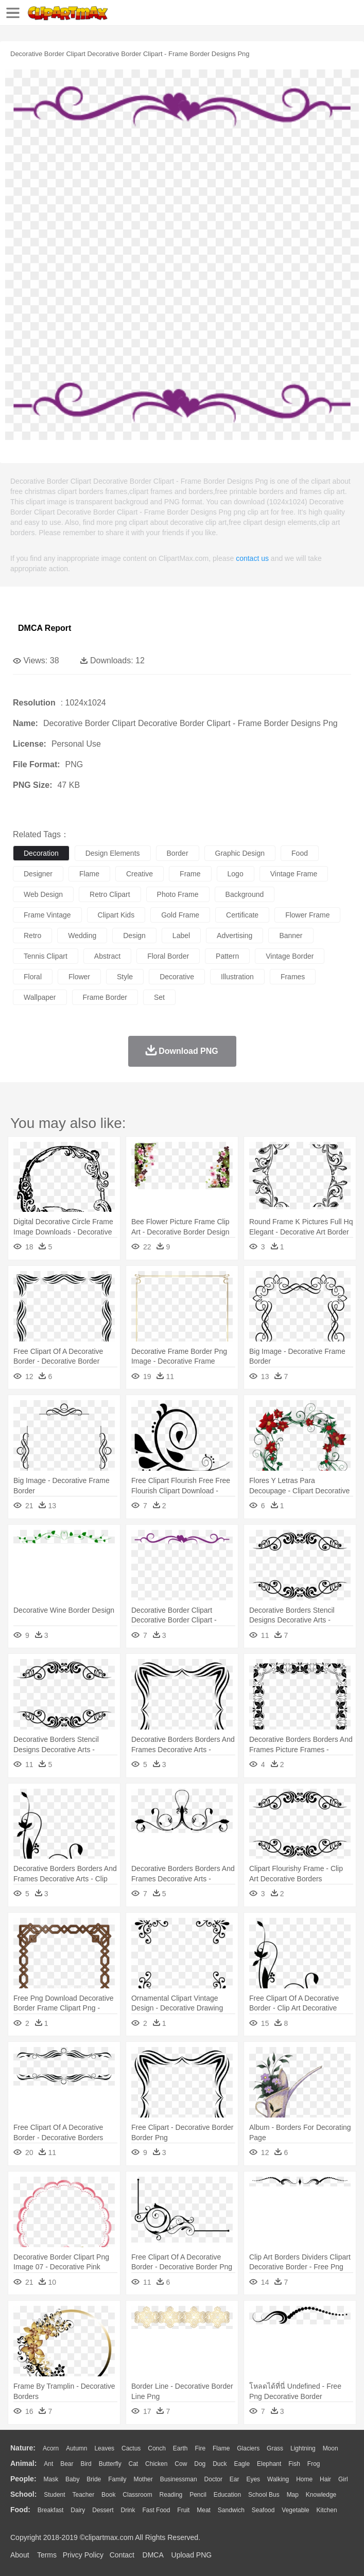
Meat (204, 2510)
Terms (47, 2555)
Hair (325, 2479)
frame (190, 874)
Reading (171, 2494)
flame (89, 874)
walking (278, 2479)
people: (23, 2479)
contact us (252, 558)
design (134, 935)
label (181, 935)
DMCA (153, 2555)
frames (293, 977)
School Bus (264, 2494)
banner (290, 935)
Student (54, 2494)
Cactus (131, 2448)
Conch (157, 2448)
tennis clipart (45, 956)
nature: (23, 2448)
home (304, 2479)
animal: (23, 2463)
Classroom (137, 2494)
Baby (72, 2479)
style (125, 977)
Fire (200, 2448)
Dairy (78, 2510)
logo (236, 874)
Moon (330, 2448)
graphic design (240, 853)
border (177, 853)
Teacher (84, 2494)
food (299, 853)
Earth (180, 2448)
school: (23, 2494)
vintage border (290, 956)
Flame (221, 2448)
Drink (128, 2510)
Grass (275, 2448)
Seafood (263, 2510)
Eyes (253, 2479)
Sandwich (231, 2510)
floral (33, 977)
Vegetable (295, 2510)
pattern (227, 956)
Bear (66, 2463)
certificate (242, 915)
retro (32, 935)
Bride (93, 2479)
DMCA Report (44, 628)
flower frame (307, 915)
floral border (168, 956)
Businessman (178, 2479)
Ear (234, 2479)
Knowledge (321, 2494)
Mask (50, 2479)
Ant (48, 2463)
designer (38, 874)
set (159, 997)
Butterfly (110, 2463)
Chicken (156, 2463)
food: (20, 2510)
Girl (343, 2479)
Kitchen (327, 2510)
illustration (237, 977)
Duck (220, 2463)
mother (142, 2479)
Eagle (242, 2463)
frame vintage (47, 915)
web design (43, 894)
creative (139, 874)
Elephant (269, 2463)
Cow (181, 2463)
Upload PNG (191, 2555)
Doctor (213, 2479)
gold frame (180, 915)
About (19, 2555)
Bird (85, 2463)
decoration (41, 853)
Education (227, 2494)
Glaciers (248, 2448)
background (245, 894)
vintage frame (294, 874)
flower (79, 977)
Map (293, 2494)
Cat (133, 2463)
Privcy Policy (83, 2555)
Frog (313, 2463)
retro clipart (110, 894)
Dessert (102, 2510)
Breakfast (51, 2510)
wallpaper (40, 997)
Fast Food (156, 2510)
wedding (82, 935)
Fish (294, 2463)
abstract (107, 956)
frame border (105, 997)
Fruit (183, 2510)
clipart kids (116, 915)
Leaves (104, 2448)
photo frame (178, 894)
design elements (112, 853)
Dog (199, 2463)
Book (108, 2494)
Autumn (76, 2448)
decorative (177, 977)
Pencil (197, 2494)
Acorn (51, 2448)
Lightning (303, 2448)
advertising (234, 935)
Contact (122, 2555)
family (117, 2479)
